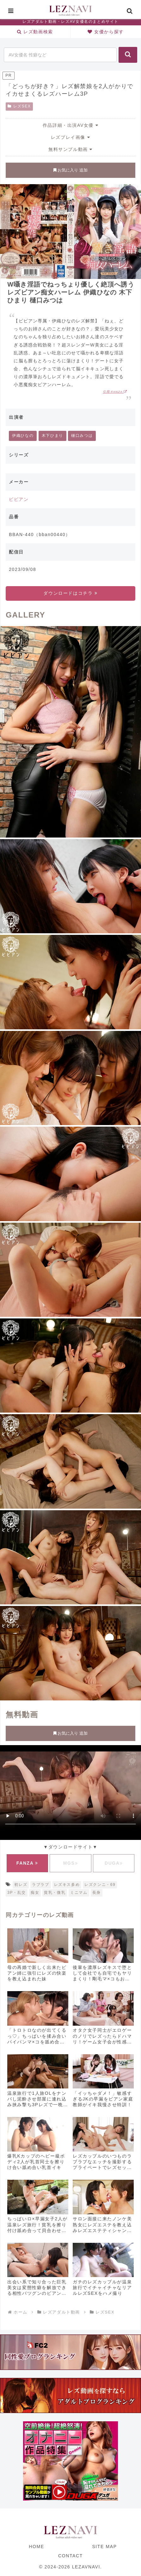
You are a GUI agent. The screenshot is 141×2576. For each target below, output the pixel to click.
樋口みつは (82, 435)
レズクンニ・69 (99, 1884)
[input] (60, 55)
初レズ (20, 1884)
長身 (96, 1892)
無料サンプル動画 (70, 149)
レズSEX (19, 106)
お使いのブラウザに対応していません (70, 1791)
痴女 (35, 1892)
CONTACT (70, 2555)
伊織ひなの (23, 435)
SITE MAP (104, 2546)
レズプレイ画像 (70, 137)
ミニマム (78, 1892)
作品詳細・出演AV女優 (70, 125)
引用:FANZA (115, 391)
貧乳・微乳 (54, 1892)
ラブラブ (40, 1884)
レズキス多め (67, 1884)
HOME (36, 2546)
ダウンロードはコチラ (70, 593)
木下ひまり (52, 435)
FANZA (27, 1863)
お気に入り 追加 (70, 170)
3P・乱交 (16, 1892)
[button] (128, 55)
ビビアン (18, 499)
